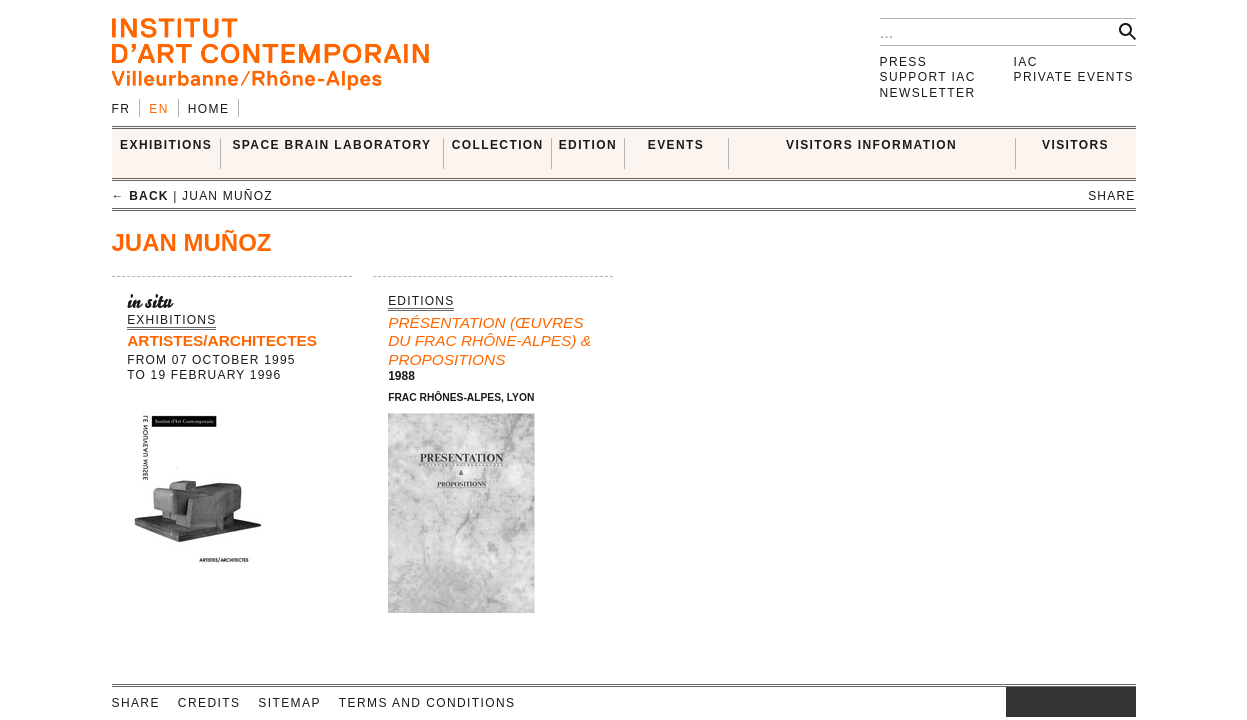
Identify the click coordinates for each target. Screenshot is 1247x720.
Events (676, 145)
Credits (209, 703)
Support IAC (928, 77)
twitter (1061, 702)
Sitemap (289, 703)
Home (209, 109)
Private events (1074, 77)
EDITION (588, 145)
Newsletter (928, 93)
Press (904, 62)
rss (1121, 702)
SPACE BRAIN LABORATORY (331, 145)
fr (121, 109)
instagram (1016, 702)
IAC (1026, 62)
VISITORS (1075, 145)
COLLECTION (498, 145)
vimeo (1091, 702)
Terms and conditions (427, 703)
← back (140, 196)
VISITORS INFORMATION (871, 145)
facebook (1036, 702)
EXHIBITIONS (166, 145)
